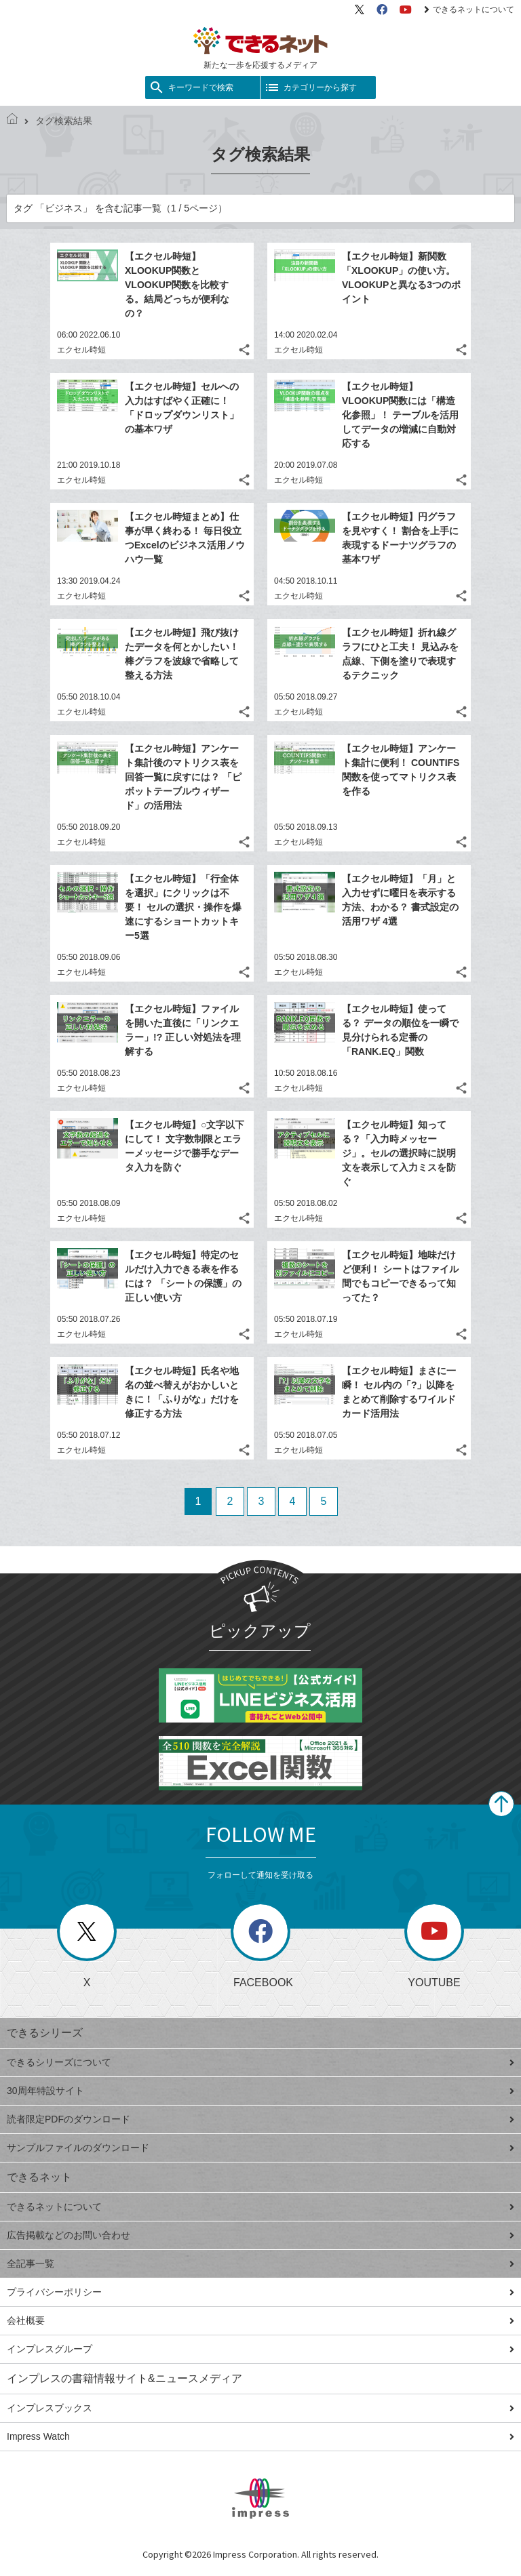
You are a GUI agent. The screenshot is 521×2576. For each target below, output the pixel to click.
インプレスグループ (260, 2348)
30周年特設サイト (260, 2090)
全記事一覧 (260, 2263)
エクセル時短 (81, 350)
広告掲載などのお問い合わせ (260, 2235)
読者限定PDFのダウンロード (260, 2119)
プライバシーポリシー (260, 2292)
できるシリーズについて (260, 2062)
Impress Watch (260, 2436)
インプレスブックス (260, 2407)
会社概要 (260, 2320)
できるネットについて (469, 9)
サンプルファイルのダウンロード (260, 2147)
